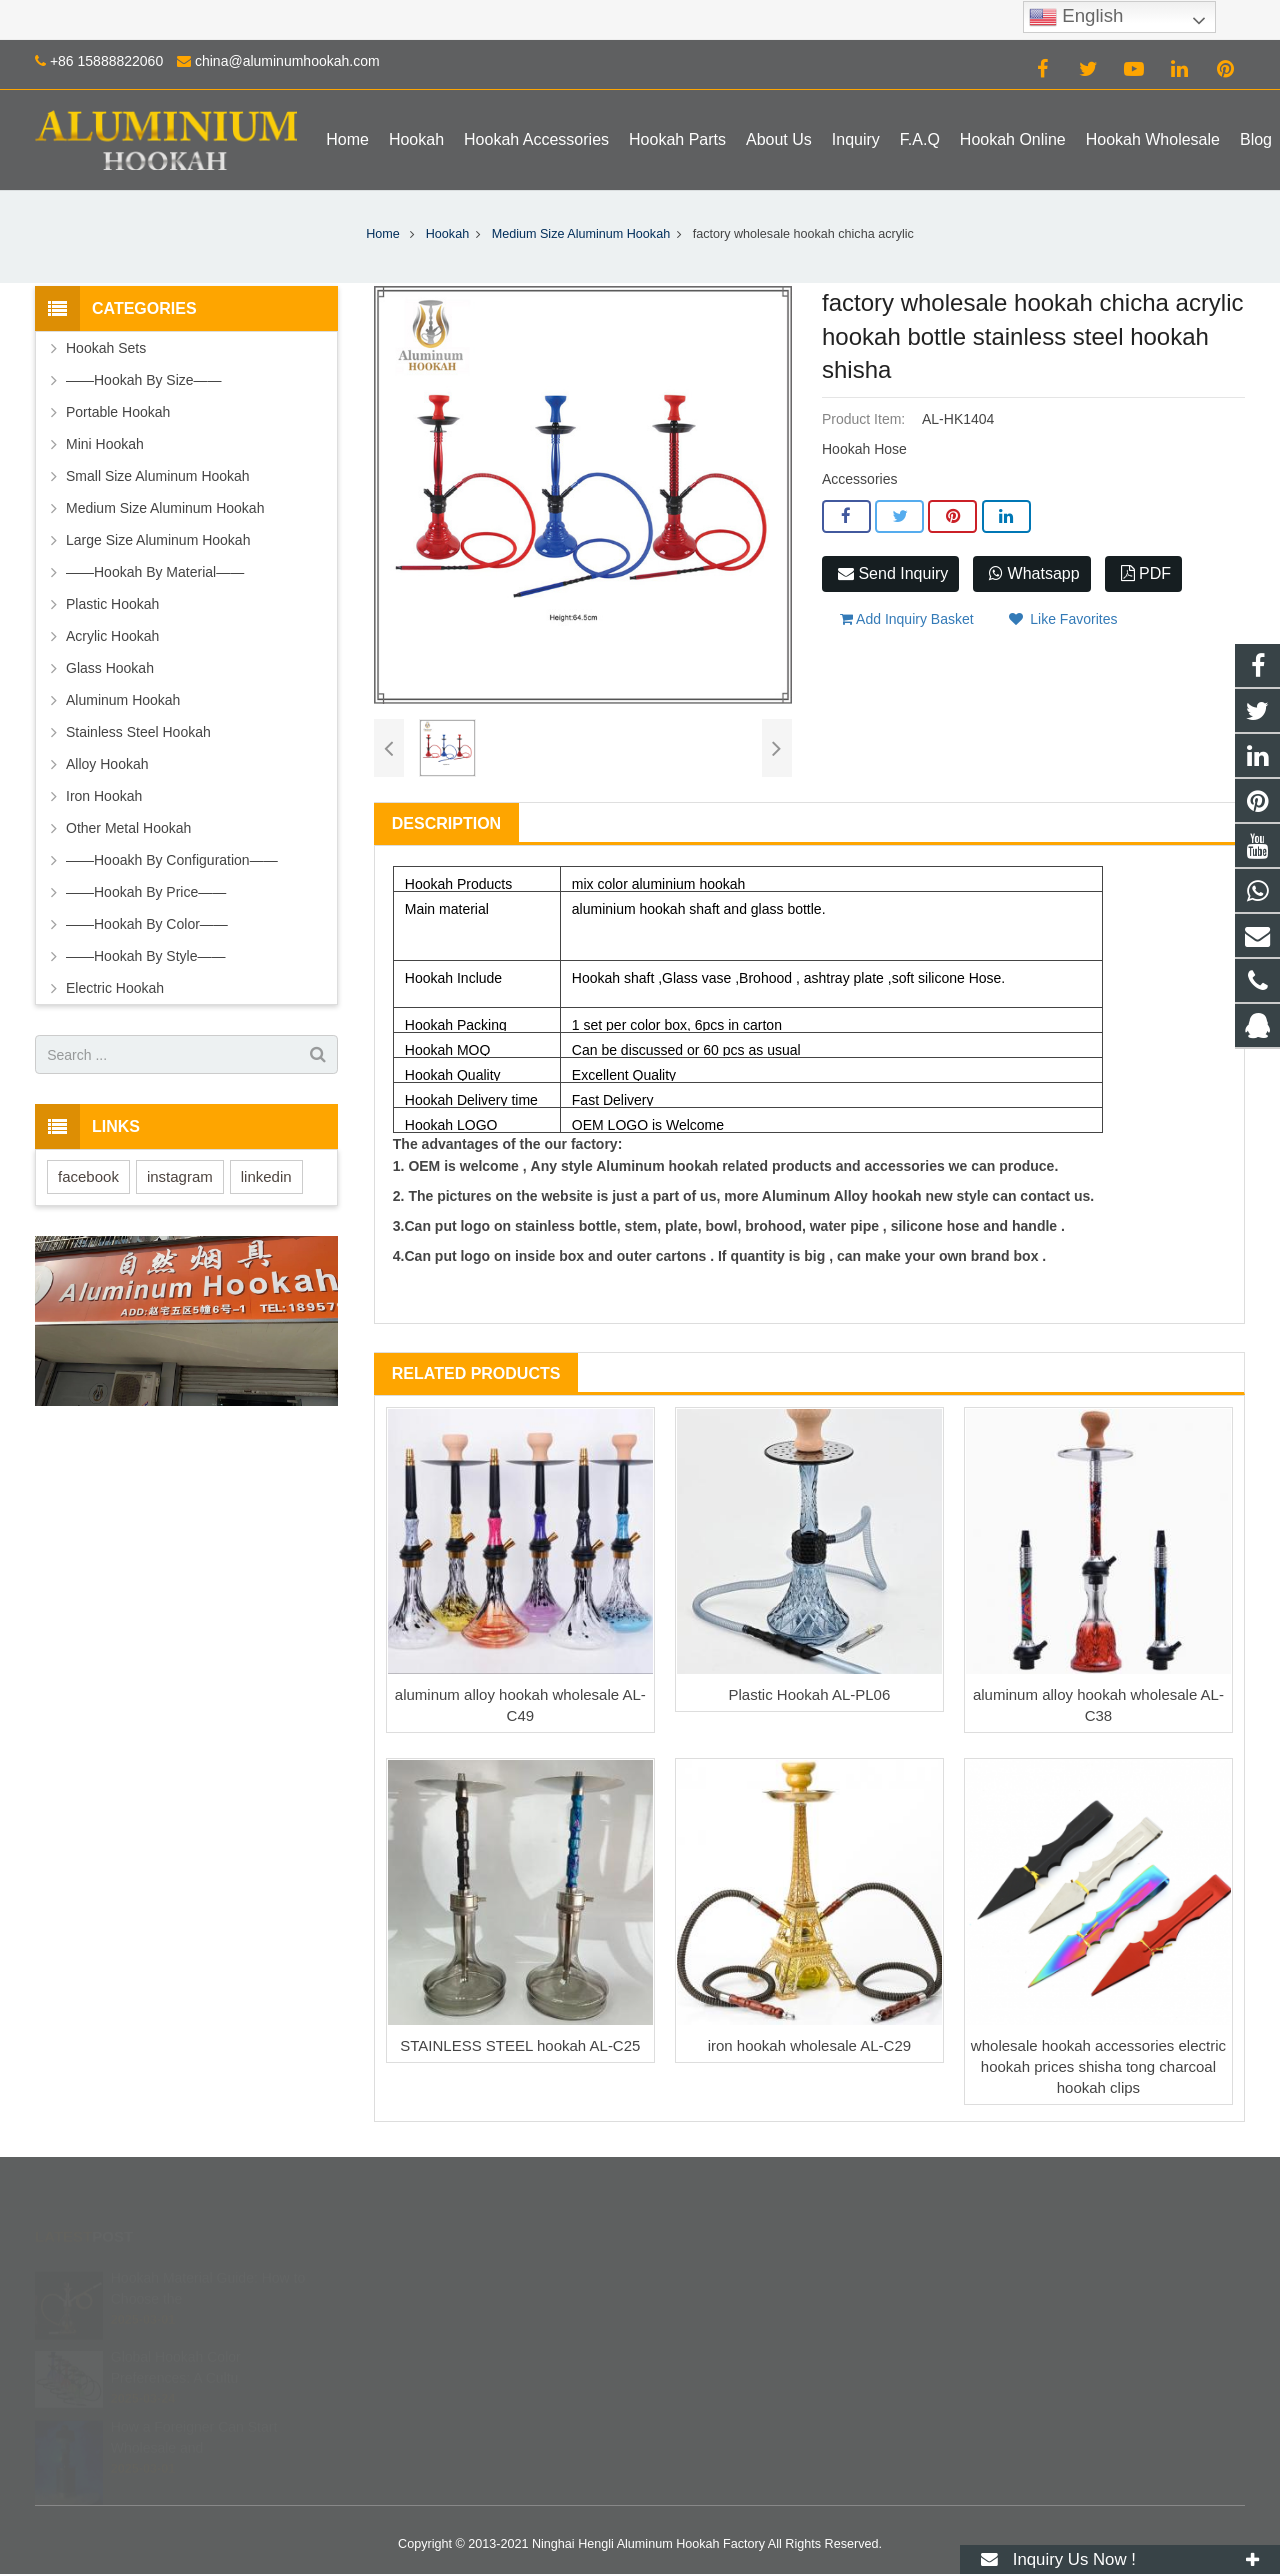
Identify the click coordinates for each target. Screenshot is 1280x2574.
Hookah (447, 234)
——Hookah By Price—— (146, 892)
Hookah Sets (106, 348)
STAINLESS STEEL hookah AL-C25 (520, 2045)
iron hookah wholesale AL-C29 (809, 2045)
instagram (180, 1176)
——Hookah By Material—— (155, 572)
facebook (88, 1176)
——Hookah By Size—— (144, 380)
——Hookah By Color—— (147, 924)
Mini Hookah (105, 444)
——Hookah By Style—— (146, 956)
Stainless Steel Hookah (138, 732)
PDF (1146, 573)
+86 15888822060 (106, 61)
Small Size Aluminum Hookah (158, 476)
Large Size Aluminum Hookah (158, 540)
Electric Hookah (115, 988)
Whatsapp (1034, 573)
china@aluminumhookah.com (287, 61)
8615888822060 (721, 2308)
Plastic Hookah (112, 604)
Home (383, 234)
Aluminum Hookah (123, 700)
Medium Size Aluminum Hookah (581, 234)
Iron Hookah (104, 796)
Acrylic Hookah (112, 636)
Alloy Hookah (107, 764)
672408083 (709, 2279)
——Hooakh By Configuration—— (172, 860)
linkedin (266, 1176)
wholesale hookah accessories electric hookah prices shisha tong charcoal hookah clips (1098, 2066)
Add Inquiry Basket (907, 619)
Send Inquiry (893, 573)
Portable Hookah (118, 412)
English (1076, 17)
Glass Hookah (110, 668)
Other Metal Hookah (128, 828)
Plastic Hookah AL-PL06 (810, 1694)
